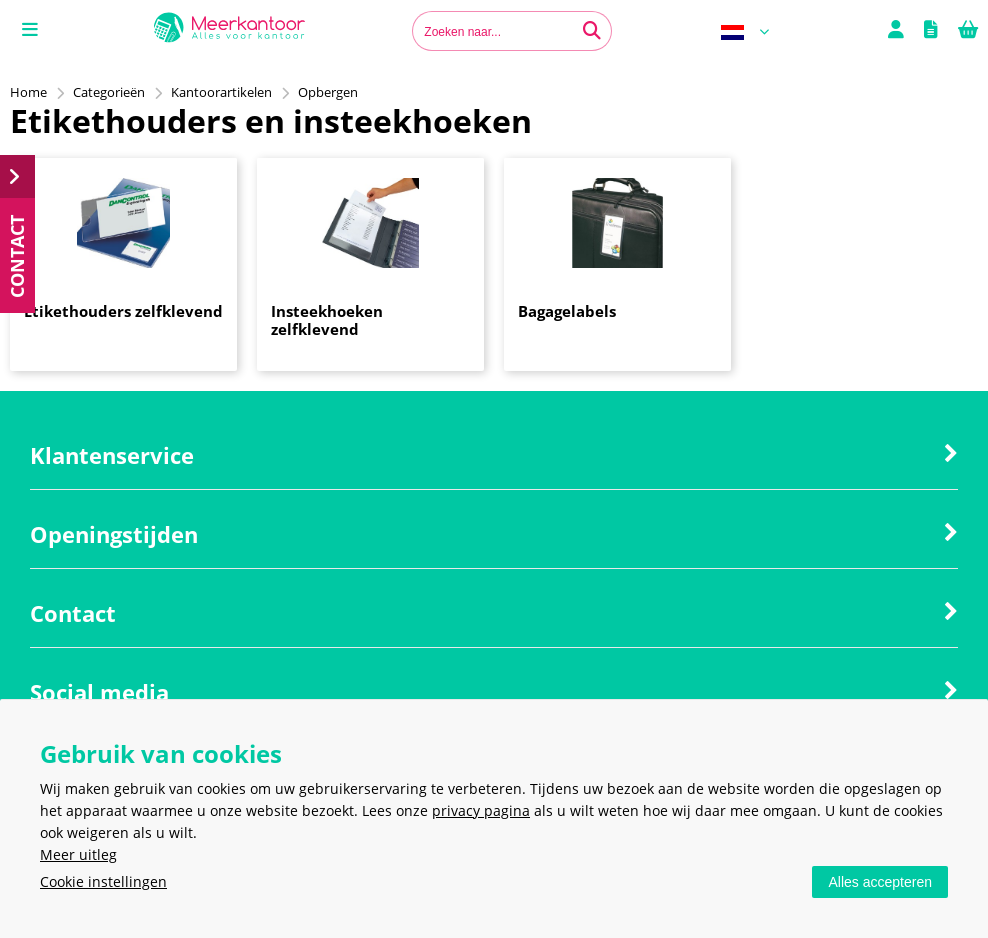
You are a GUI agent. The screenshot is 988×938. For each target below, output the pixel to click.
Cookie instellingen (103, 881)
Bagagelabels (567, 311)
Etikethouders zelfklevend (123, 311)
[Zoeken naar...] (592, 31)
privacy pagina (481, 810)
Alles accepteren (880, 882)
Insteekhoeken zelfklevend (327, 320)
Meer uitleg (78, 854)
